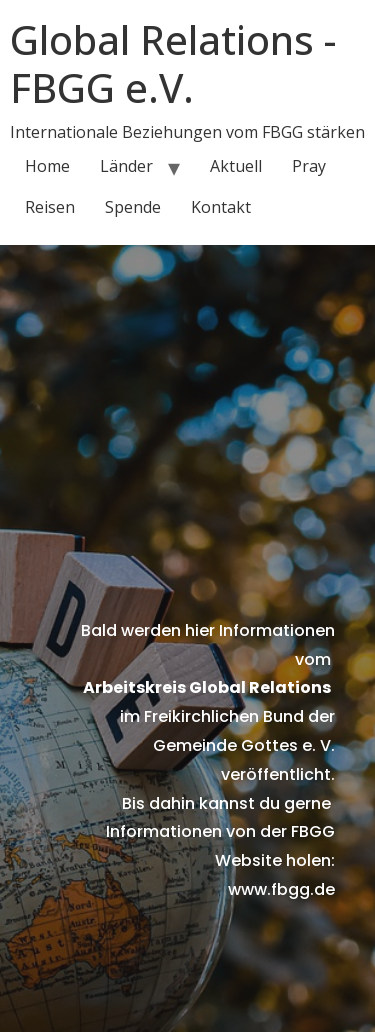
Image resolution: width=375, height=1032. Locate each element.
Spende (133, 207)
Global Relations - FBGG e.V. (173, 63)
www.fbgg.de (281, 889)
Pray (309, 166)
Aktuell (236, 166)
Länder (126, 166)
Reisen (50, 207)
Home (47, 166)
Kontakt (221, 207)
